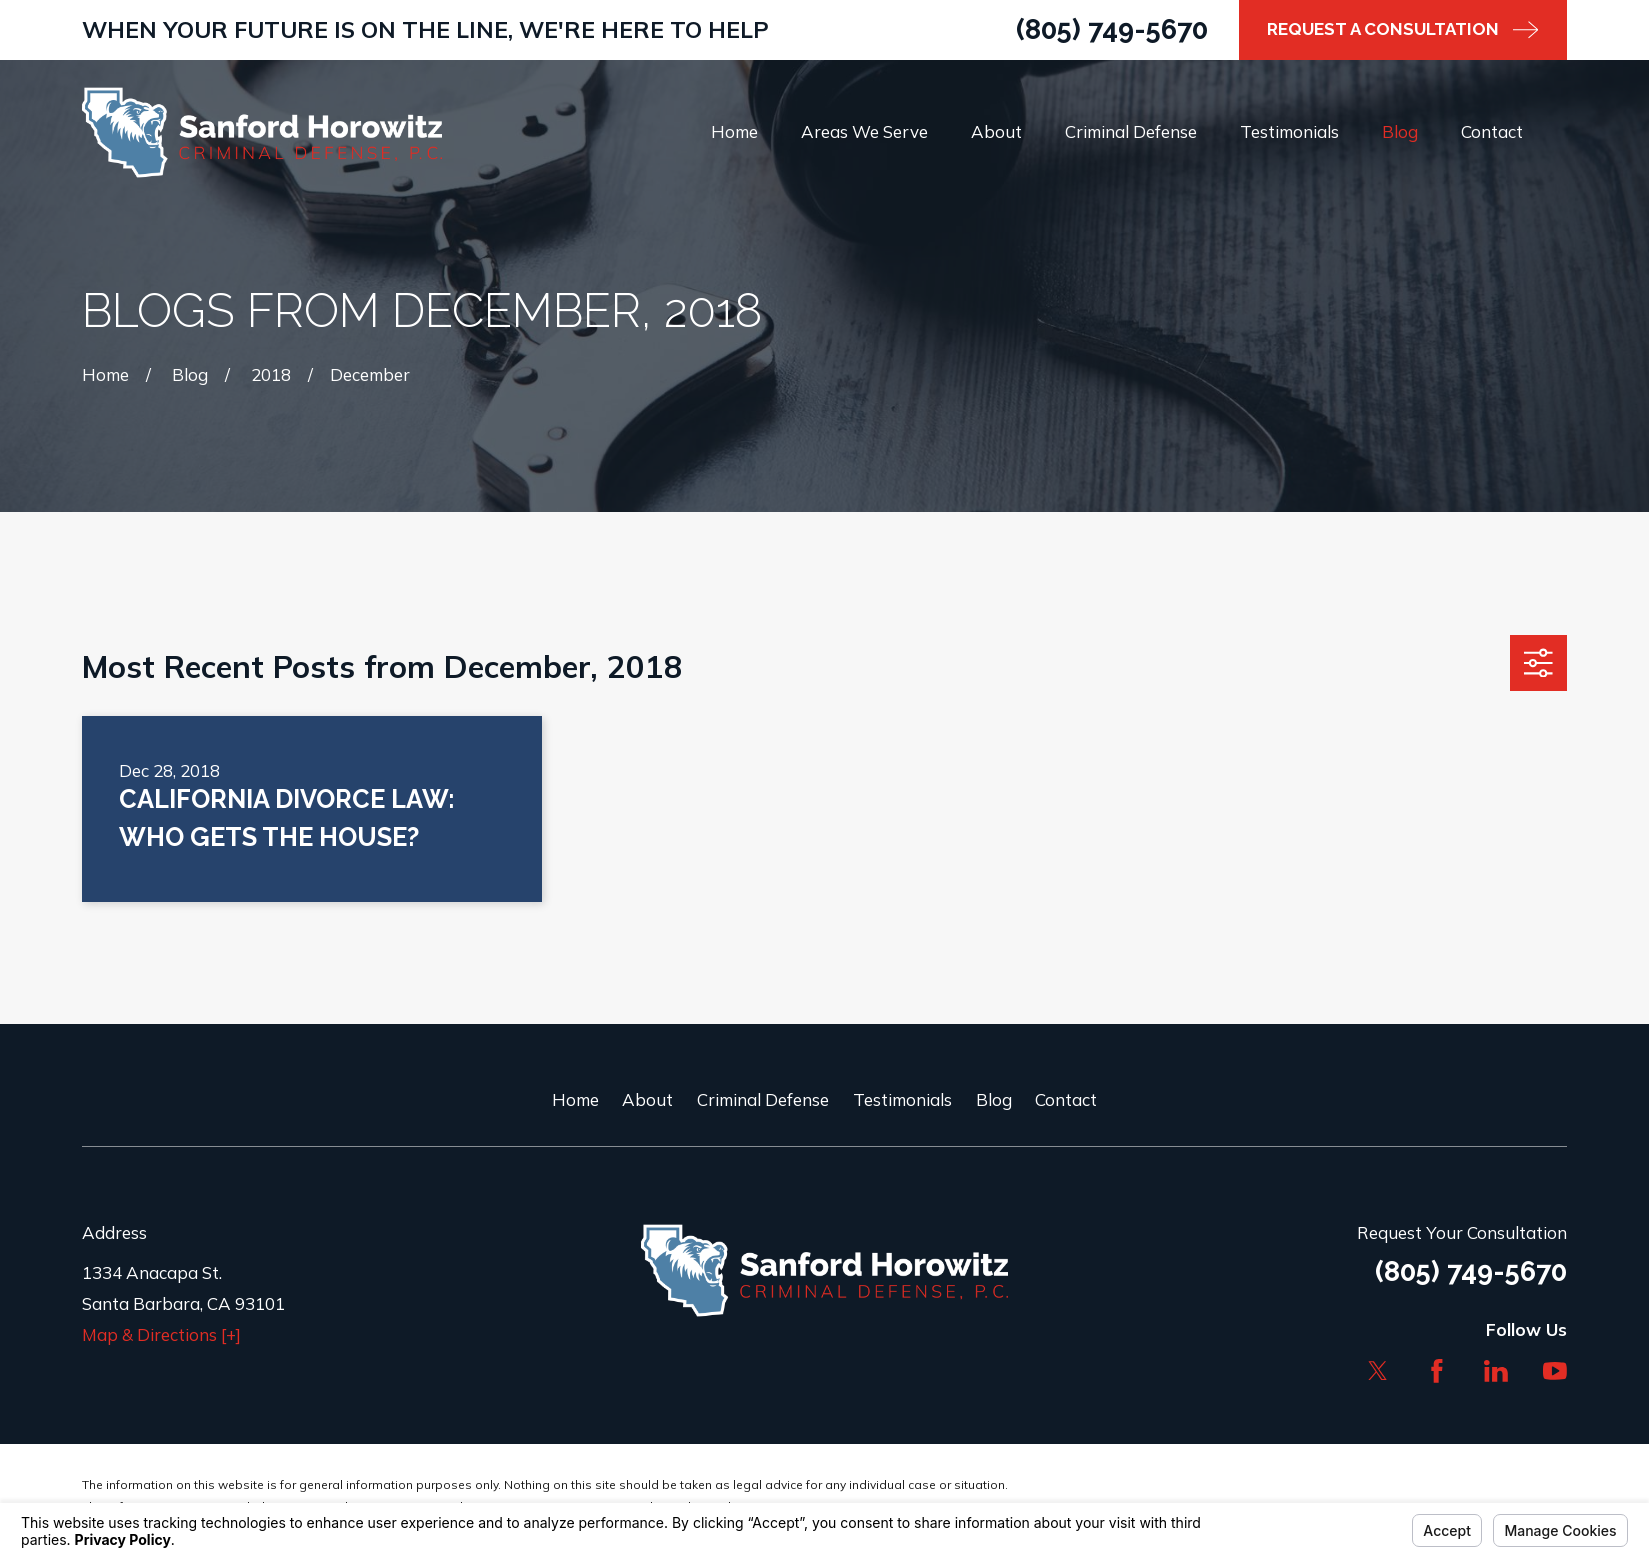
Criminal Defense (763, 1099)
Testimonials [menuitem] (1289, 131)
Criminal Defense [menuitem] (1131, 131)
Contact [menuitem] (1492, 131)
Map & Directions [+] (161, 1334)
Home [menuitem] (734, 131)
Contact (1066, 1099)
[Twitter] (1378, 1371)
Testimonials (902, 1099)
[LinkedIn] (1496, 1371)
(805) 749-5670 (1112, 29)
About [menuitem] (996, 131)
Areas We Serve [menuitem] (864, 131)
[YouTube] (1555, 1371)
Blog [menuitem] (1400, 131)
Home (575, 1099)
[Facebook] (1437, 1371)
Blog (994, 1099)
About (647, 1099)
